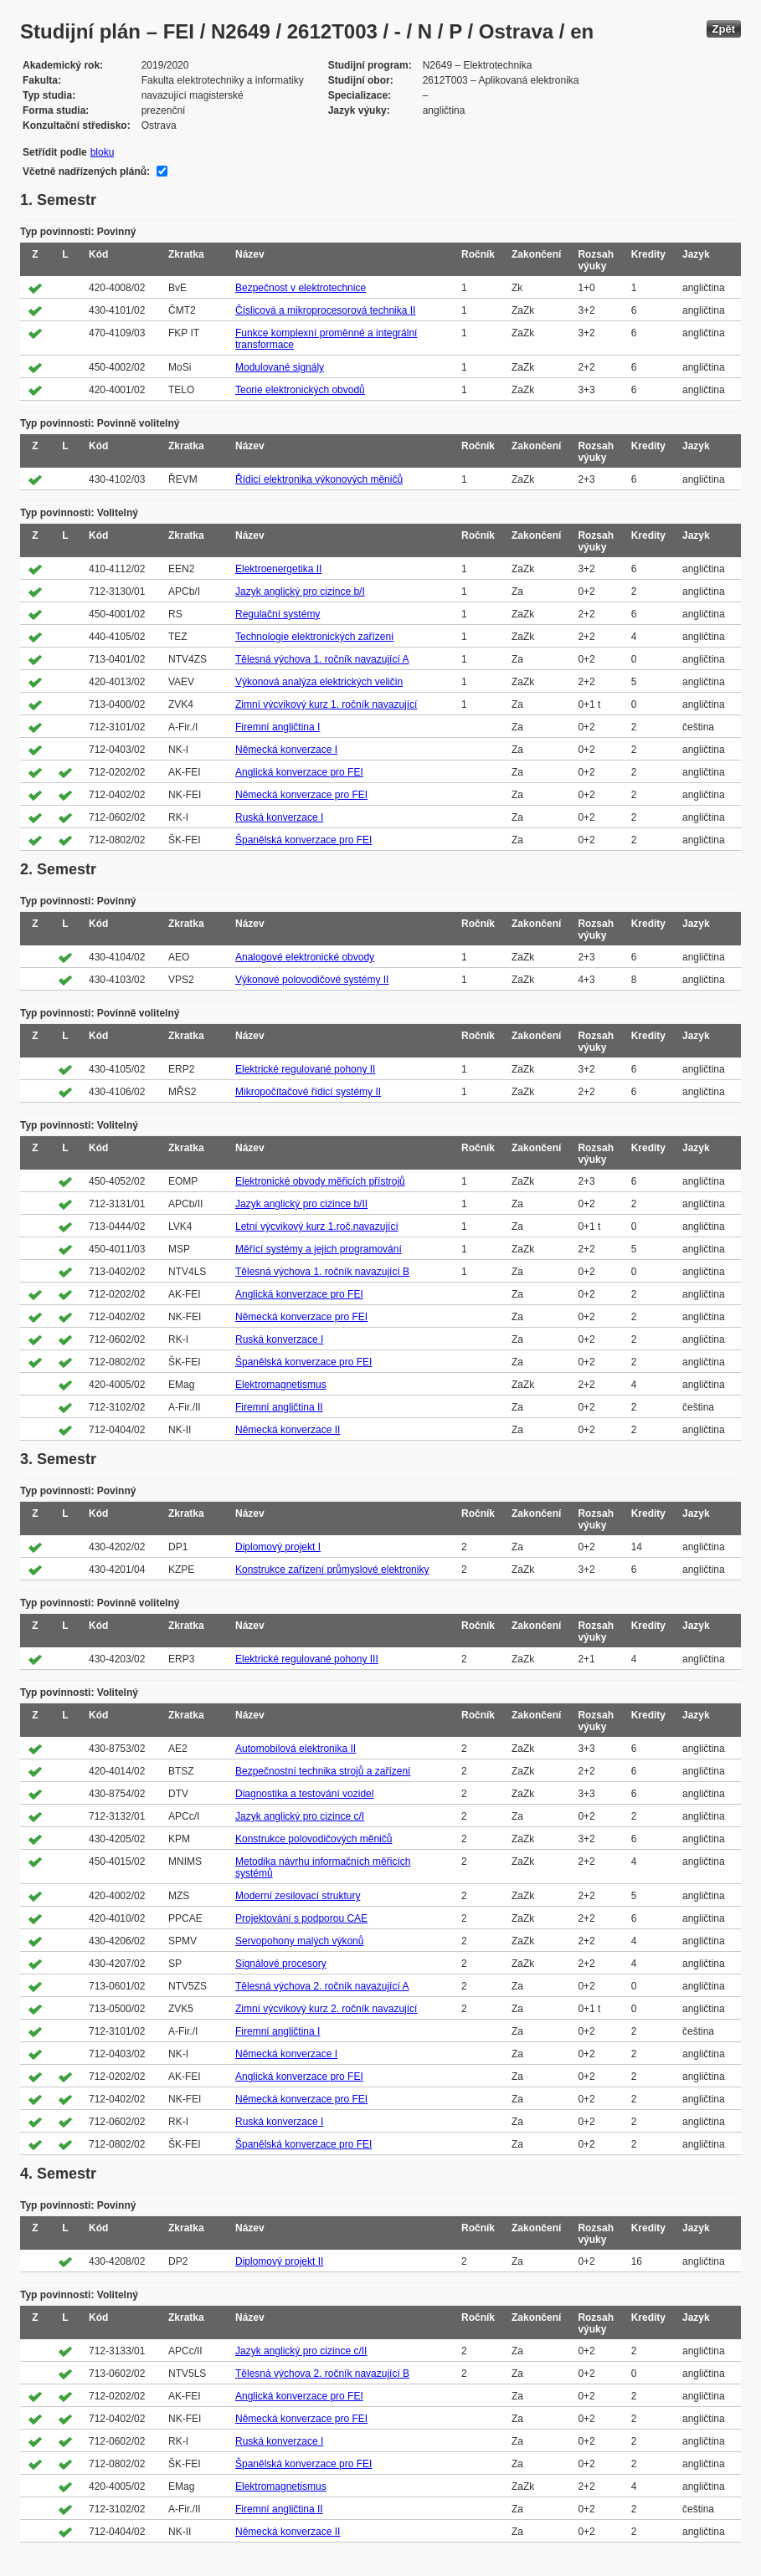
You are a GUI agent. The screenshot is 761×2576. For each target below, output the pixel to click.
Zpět (723, 29)
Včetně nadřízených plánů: (86, 171)
